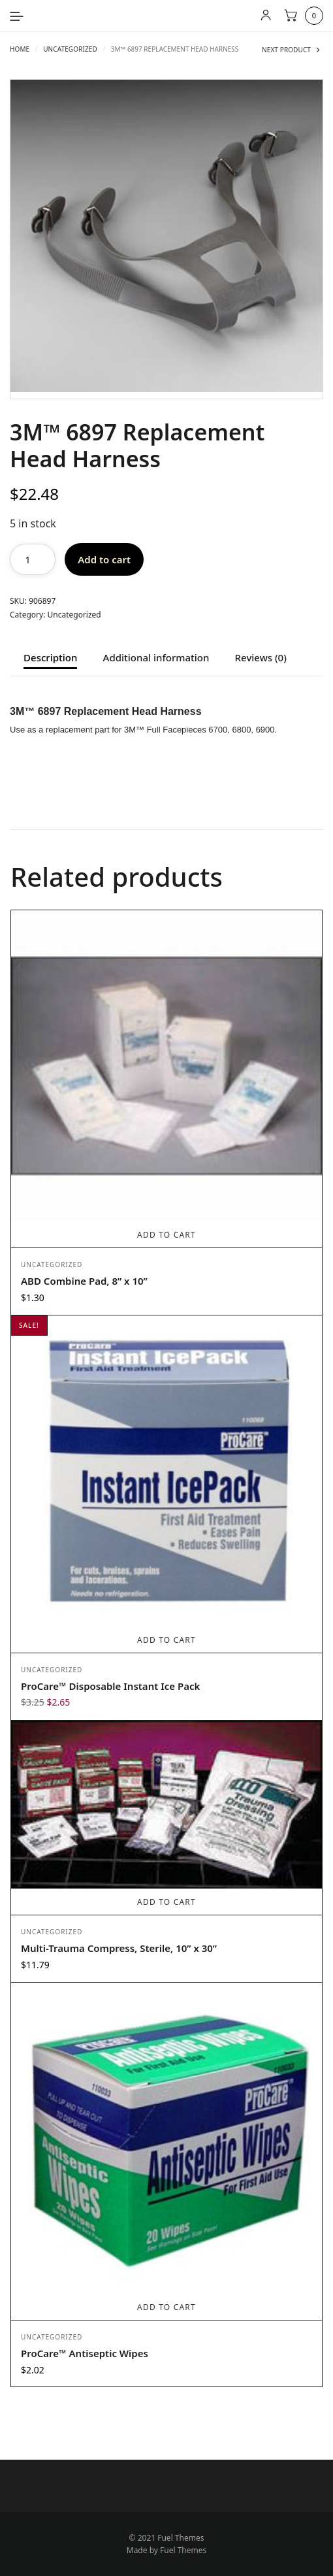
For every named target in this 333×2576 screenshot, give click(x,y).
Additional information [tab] (156, 658)
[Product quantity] (33, 559)
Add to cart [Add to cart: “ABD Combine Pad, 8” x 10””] (166, 1234)
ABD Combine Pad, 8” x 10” (84, 1280)
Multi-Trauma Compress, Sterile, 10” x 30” (119, 1948)
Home (19, 49)
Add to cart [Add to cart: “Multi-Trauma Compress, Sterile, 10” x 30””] (166, 1901)
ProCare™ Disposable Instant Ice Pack (110, 1686)
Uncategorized (70, 49)
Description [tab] (50, 658)
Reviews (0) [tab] (261, 658)
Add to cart (104, 559)
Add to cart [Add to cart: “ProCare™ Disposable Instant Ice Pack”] (166, 1639)
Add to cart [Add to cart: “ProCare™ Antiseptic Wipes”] (166, 2307)
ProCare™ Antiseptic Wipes (84, 2353)
